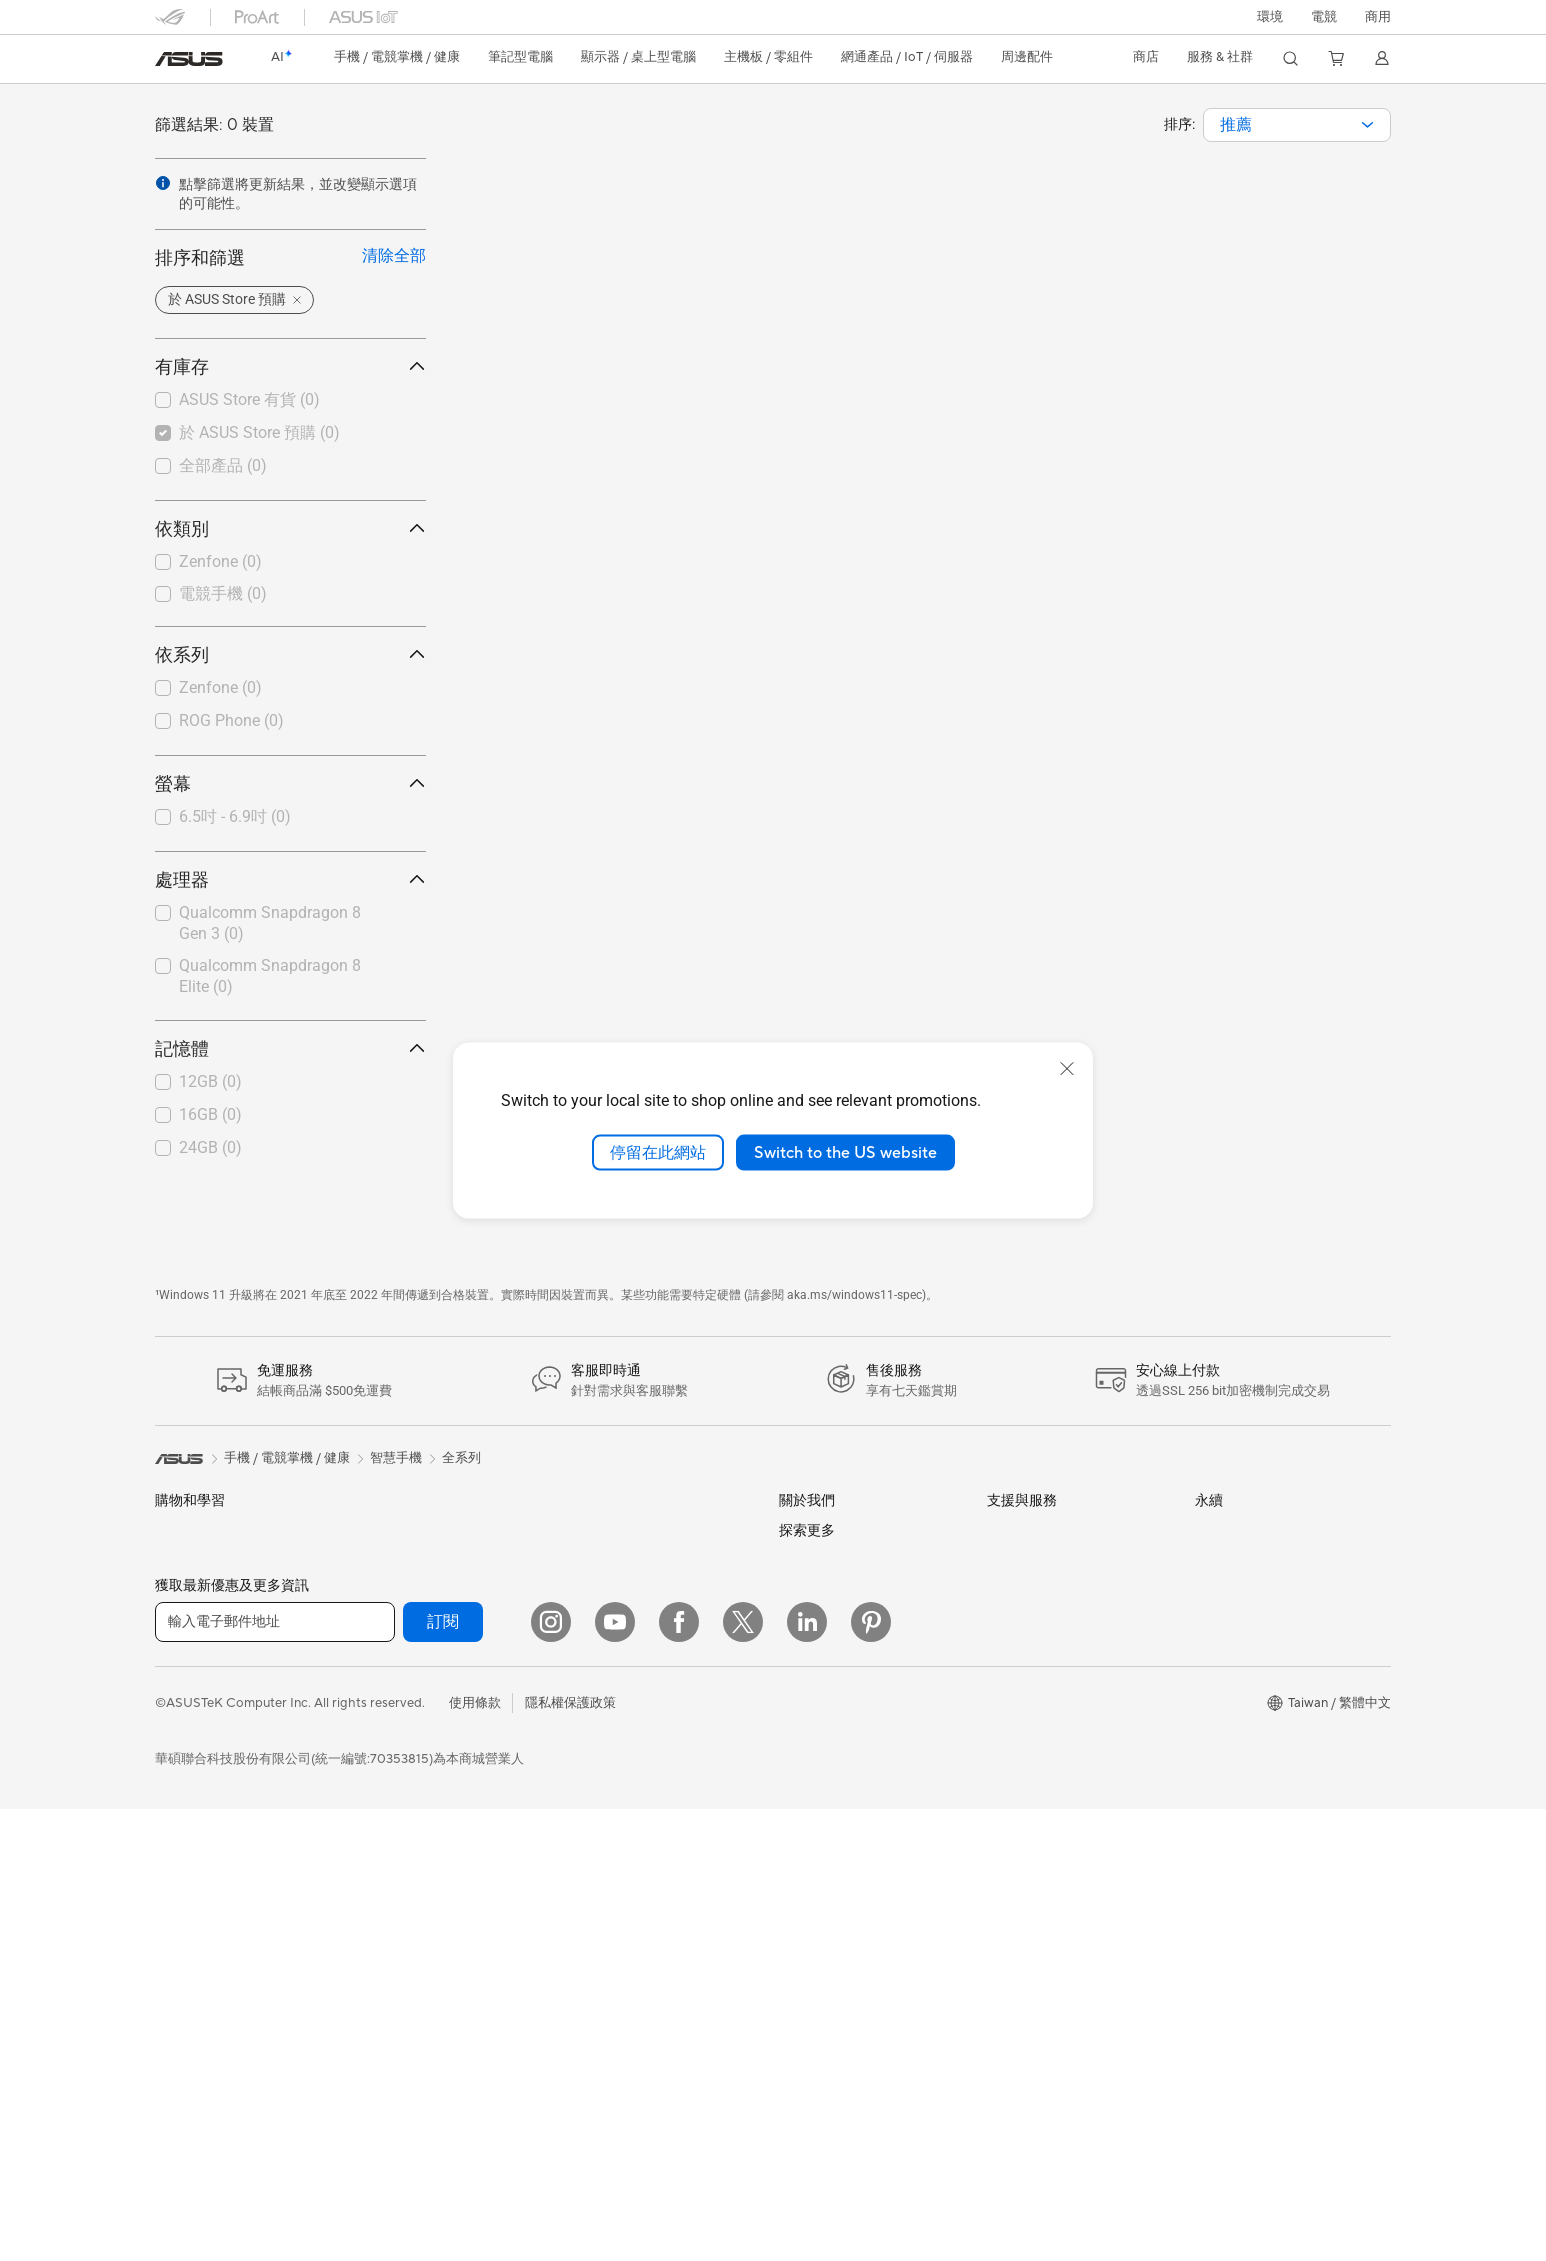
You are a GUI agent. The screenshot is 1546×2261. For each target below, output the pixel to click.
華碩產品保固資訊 (1039, 1627)
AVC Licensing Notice (843, 2247)
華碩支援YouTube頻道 (1051, 1723)
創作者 (174, 1725)
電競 (168, 1789)
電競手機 (223, 593)
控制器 (587, 2012)
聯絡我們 (1013, 1659)
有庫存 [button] (290, 366)
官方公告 (805, 1563)
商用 (168, 1693)
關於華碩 (805, 1531)
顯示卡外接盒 (401, 1852)
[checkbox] (290, 563)
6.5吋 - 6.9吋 (235, 816)
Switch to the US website (845, 1152)
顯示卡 (381, 1660)
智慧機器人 (600, 1563)
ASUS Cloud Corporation (854, 1784)
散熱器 (381, 1724)
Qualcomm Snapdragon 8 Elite (270, 976)
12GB (210, 1081)
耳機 (581, 1820)
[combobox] (1297, 125)
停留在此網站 (658, 1152)
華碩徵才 (805, 1723)
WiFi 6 (380, 1978)
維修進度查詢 (1026, 1531)
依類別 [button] (290, 528)
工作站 (174, 2074)
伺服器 (587, 1659)
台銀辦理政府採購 (207, 1821)
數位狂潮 (805, 2216)
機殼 (375, 1692)
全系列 (461, 1458)
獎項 (792, 1595)
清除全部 (394, 255)
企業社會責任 (818, 1659)
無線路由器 (394, 2009)
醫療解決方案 (194, 1596)
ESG (1208, 1530)
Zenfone (220, 561)
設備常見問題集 (1032, 1881)
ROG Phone (231, 720)
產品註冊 (1013, 1595)
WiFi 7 (380, 1948)
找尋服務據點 (1026, 1563)
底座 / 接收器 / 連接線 (631, 1980)
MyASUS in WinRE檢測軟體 (1068, 1849)
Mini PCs (181, 2043)
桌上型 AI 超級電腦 (623, 1627)
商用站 (798, 2120)
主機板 (381, 1628)
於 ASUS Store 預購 (259, 432)
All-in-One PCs (198, 1949)
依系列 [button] (290, 654)
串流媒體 (594, 1852)
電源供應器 (394, 1756)
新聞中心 (805, 1691)
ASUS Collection (617, 2073)
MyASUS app (1027, 1818)
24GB (210, 1147)
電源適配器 (600, 1948)
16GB (210, 1114)
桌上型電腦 (187, 1980)
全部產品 (223, 465)
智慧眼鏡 (388, 1563)
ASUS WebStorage (835, 1814)
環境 (1270, 17)
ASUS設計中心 (822, 2088)
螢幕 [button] (290, 783)
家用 (168, 1661)
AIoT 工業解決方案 (622, 1595)
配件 (375, 1531)
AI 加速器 (389, 1884)
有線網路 (594, 1531)
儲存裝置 (388, 1820)
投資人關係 (811, 1627)
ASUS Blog (812, 2057)
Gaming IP (598, 2043)
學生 (168, 1757)
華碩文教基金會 (824, 1875)
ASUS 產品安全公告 (1045, 1691)
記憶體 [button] (290, 1048)
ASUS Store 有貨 (249, 399)
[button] (1324, 17)
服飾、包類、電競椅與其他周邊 (659, 1884)
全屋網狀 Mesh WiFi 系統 (435, 2041)
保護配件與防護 (613, 1916)
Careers (802, 1936)
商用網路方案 (401, 2073)
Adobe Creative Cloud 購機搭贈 (873, 2184)
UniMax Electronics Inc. (848, 1844)
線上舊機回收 (1026, 1787)
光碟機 (381, 1788)
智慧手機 (181, 1564)
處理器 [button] (290, 879)
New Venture (817, 1906)
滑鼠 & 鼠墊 (601, 1788)
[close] (1067, 1068)
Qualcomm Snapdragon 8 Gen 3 (270, 923)
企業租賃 (1013, 1755)
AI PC (796, 1997)
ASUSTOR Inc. (822, 1754)
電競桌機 (181, 2012)
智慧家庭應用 (607, 1691)
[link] (189, 59)
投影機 (174, 1918)
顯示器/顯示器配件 (209, 1886)
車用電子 (805, 2152)
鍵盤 (581, 1756)
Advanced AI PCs (830, 2027)
